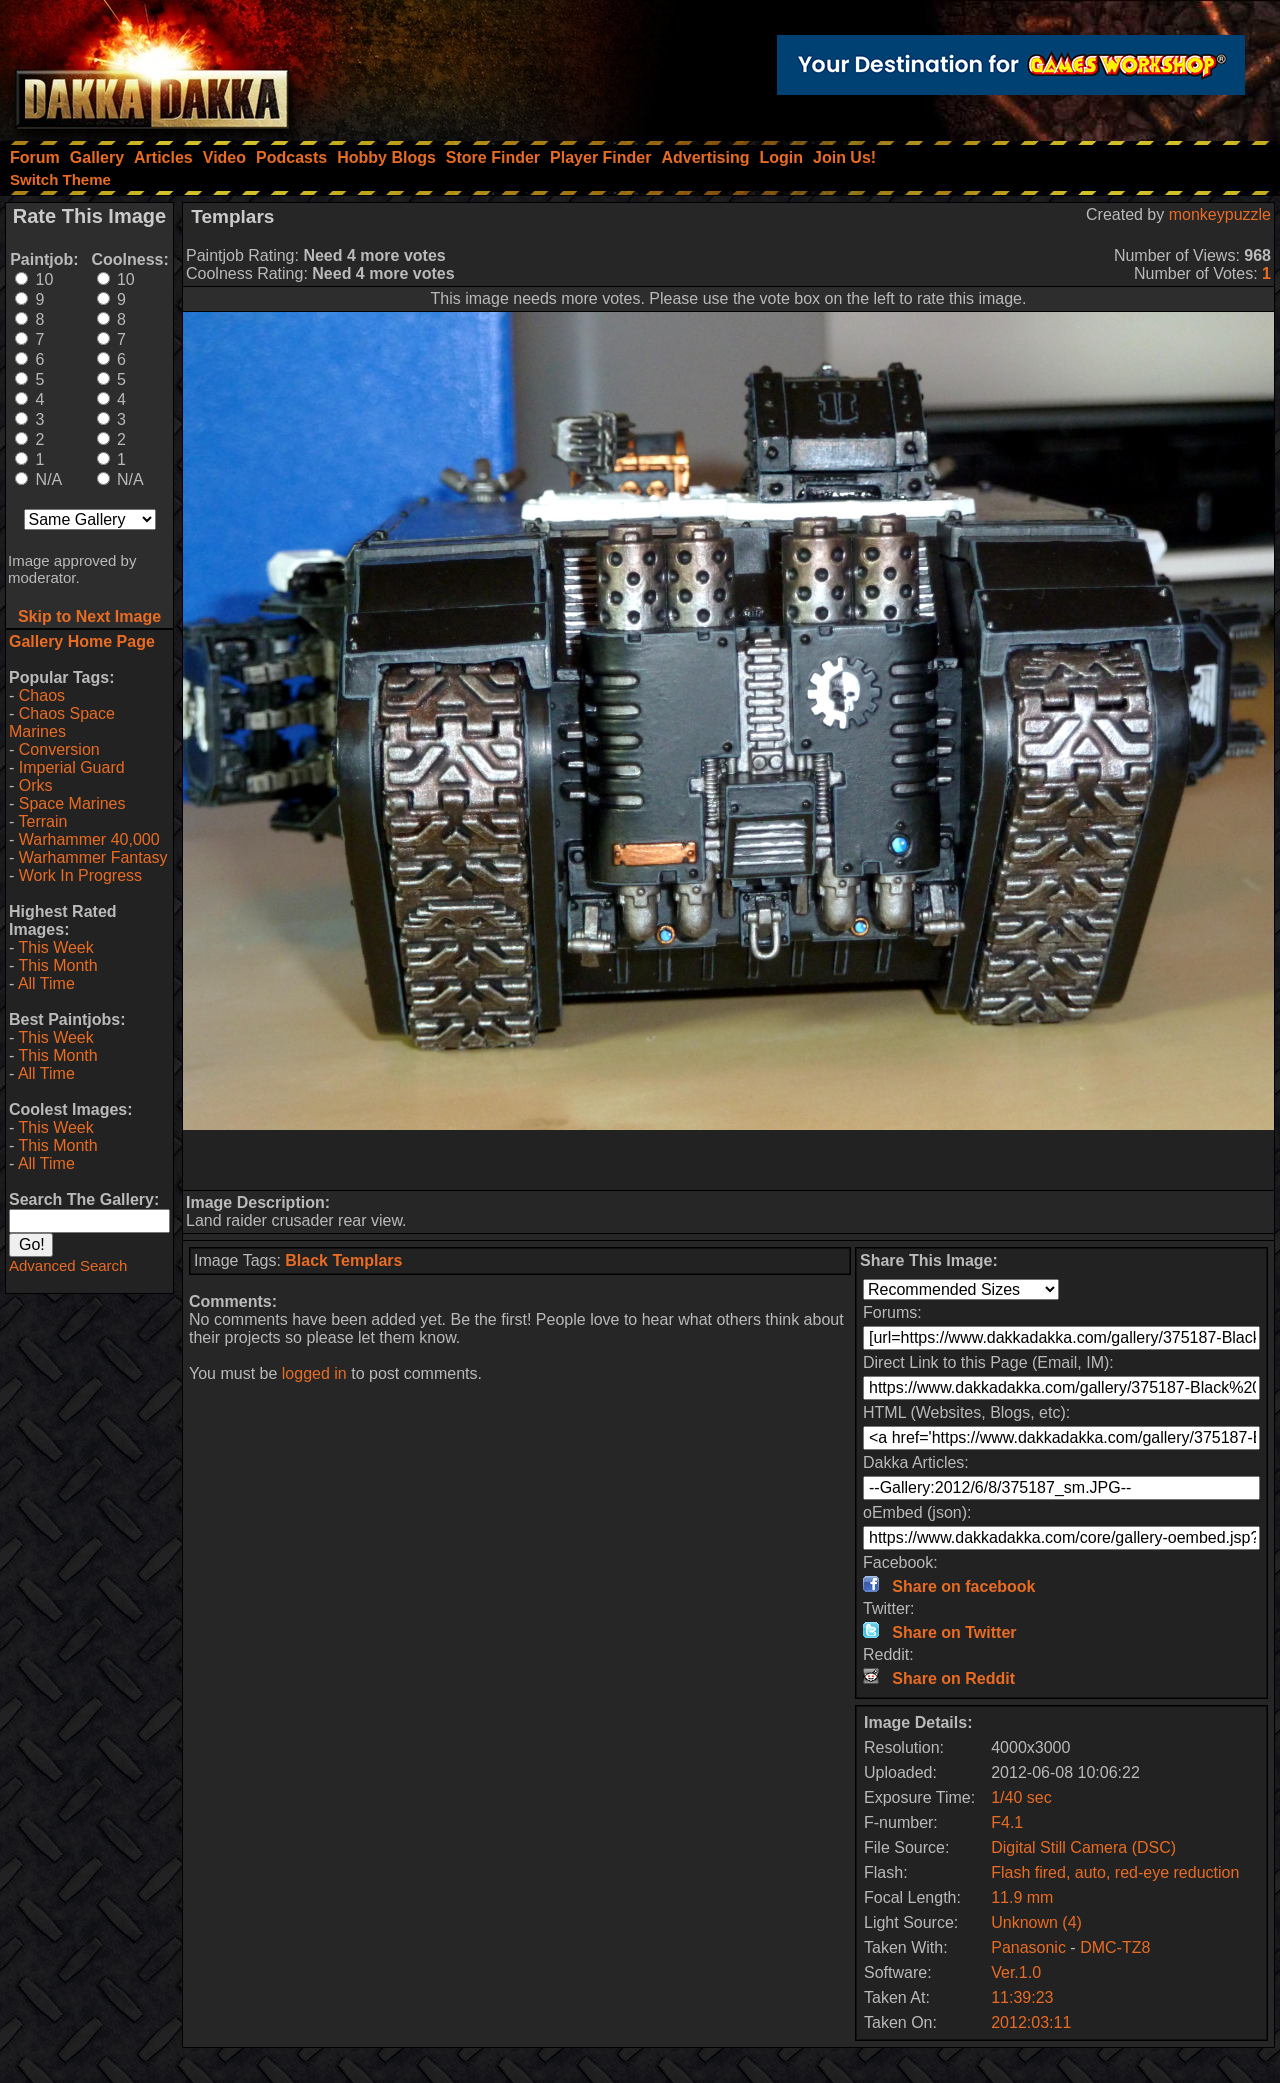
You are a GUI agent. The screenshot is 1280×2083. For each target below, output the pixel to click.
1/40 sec (1021, 1797)
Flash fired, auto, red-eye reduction (1115, 1872)
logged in (314, 1373)
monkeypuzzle (1220, 214)
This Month (57, 965)
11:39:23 (1022, 1997)
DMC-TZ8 (1115, 1947)
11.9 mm (1022, 1897)
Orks (36, 785)
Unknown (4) (1036, 1922)
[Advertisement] (729, 1160)
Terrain (42, 821)
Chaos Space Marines (62, 722)
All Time (46, 983)
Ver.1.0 (1016, 1972)
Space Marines (72, 803)
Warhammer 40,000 (89, 839)
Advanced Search (68, 1265)
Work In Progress (80, 875)
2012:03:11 (1031, 2022)
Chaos (42, 695)
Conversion (59, 749)
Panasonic (1028, 1947)
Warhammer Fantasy (93, 857)
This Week (55, 947)
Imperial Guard (72, 767)
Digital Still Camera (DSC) (1083, 1847)
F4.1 (1007, 1822)
